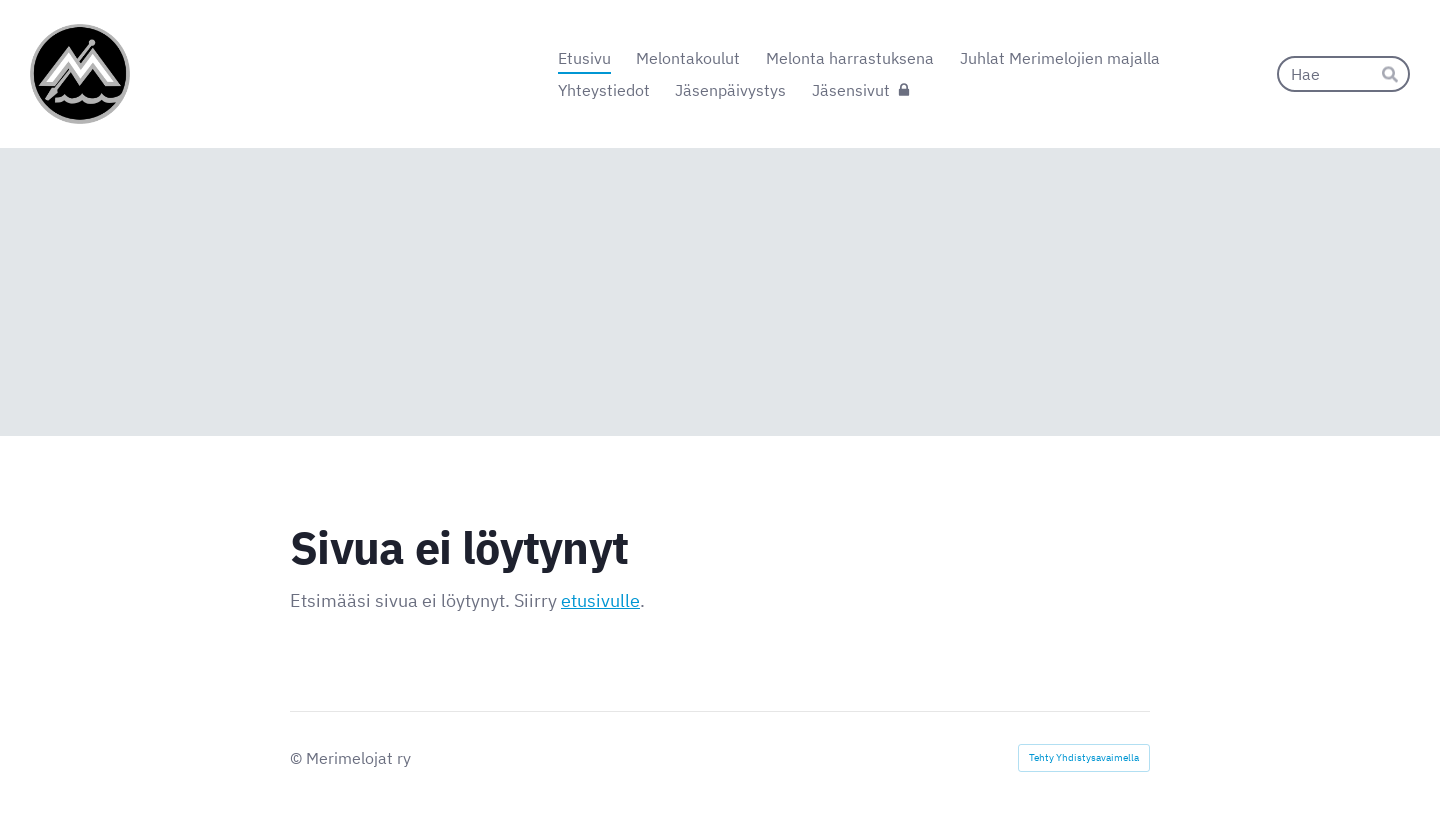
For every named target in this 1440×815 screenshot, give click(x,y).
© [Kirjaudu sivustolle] (298, 758)
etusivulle (600, 600)
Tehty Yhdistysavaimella (1084, 757)
